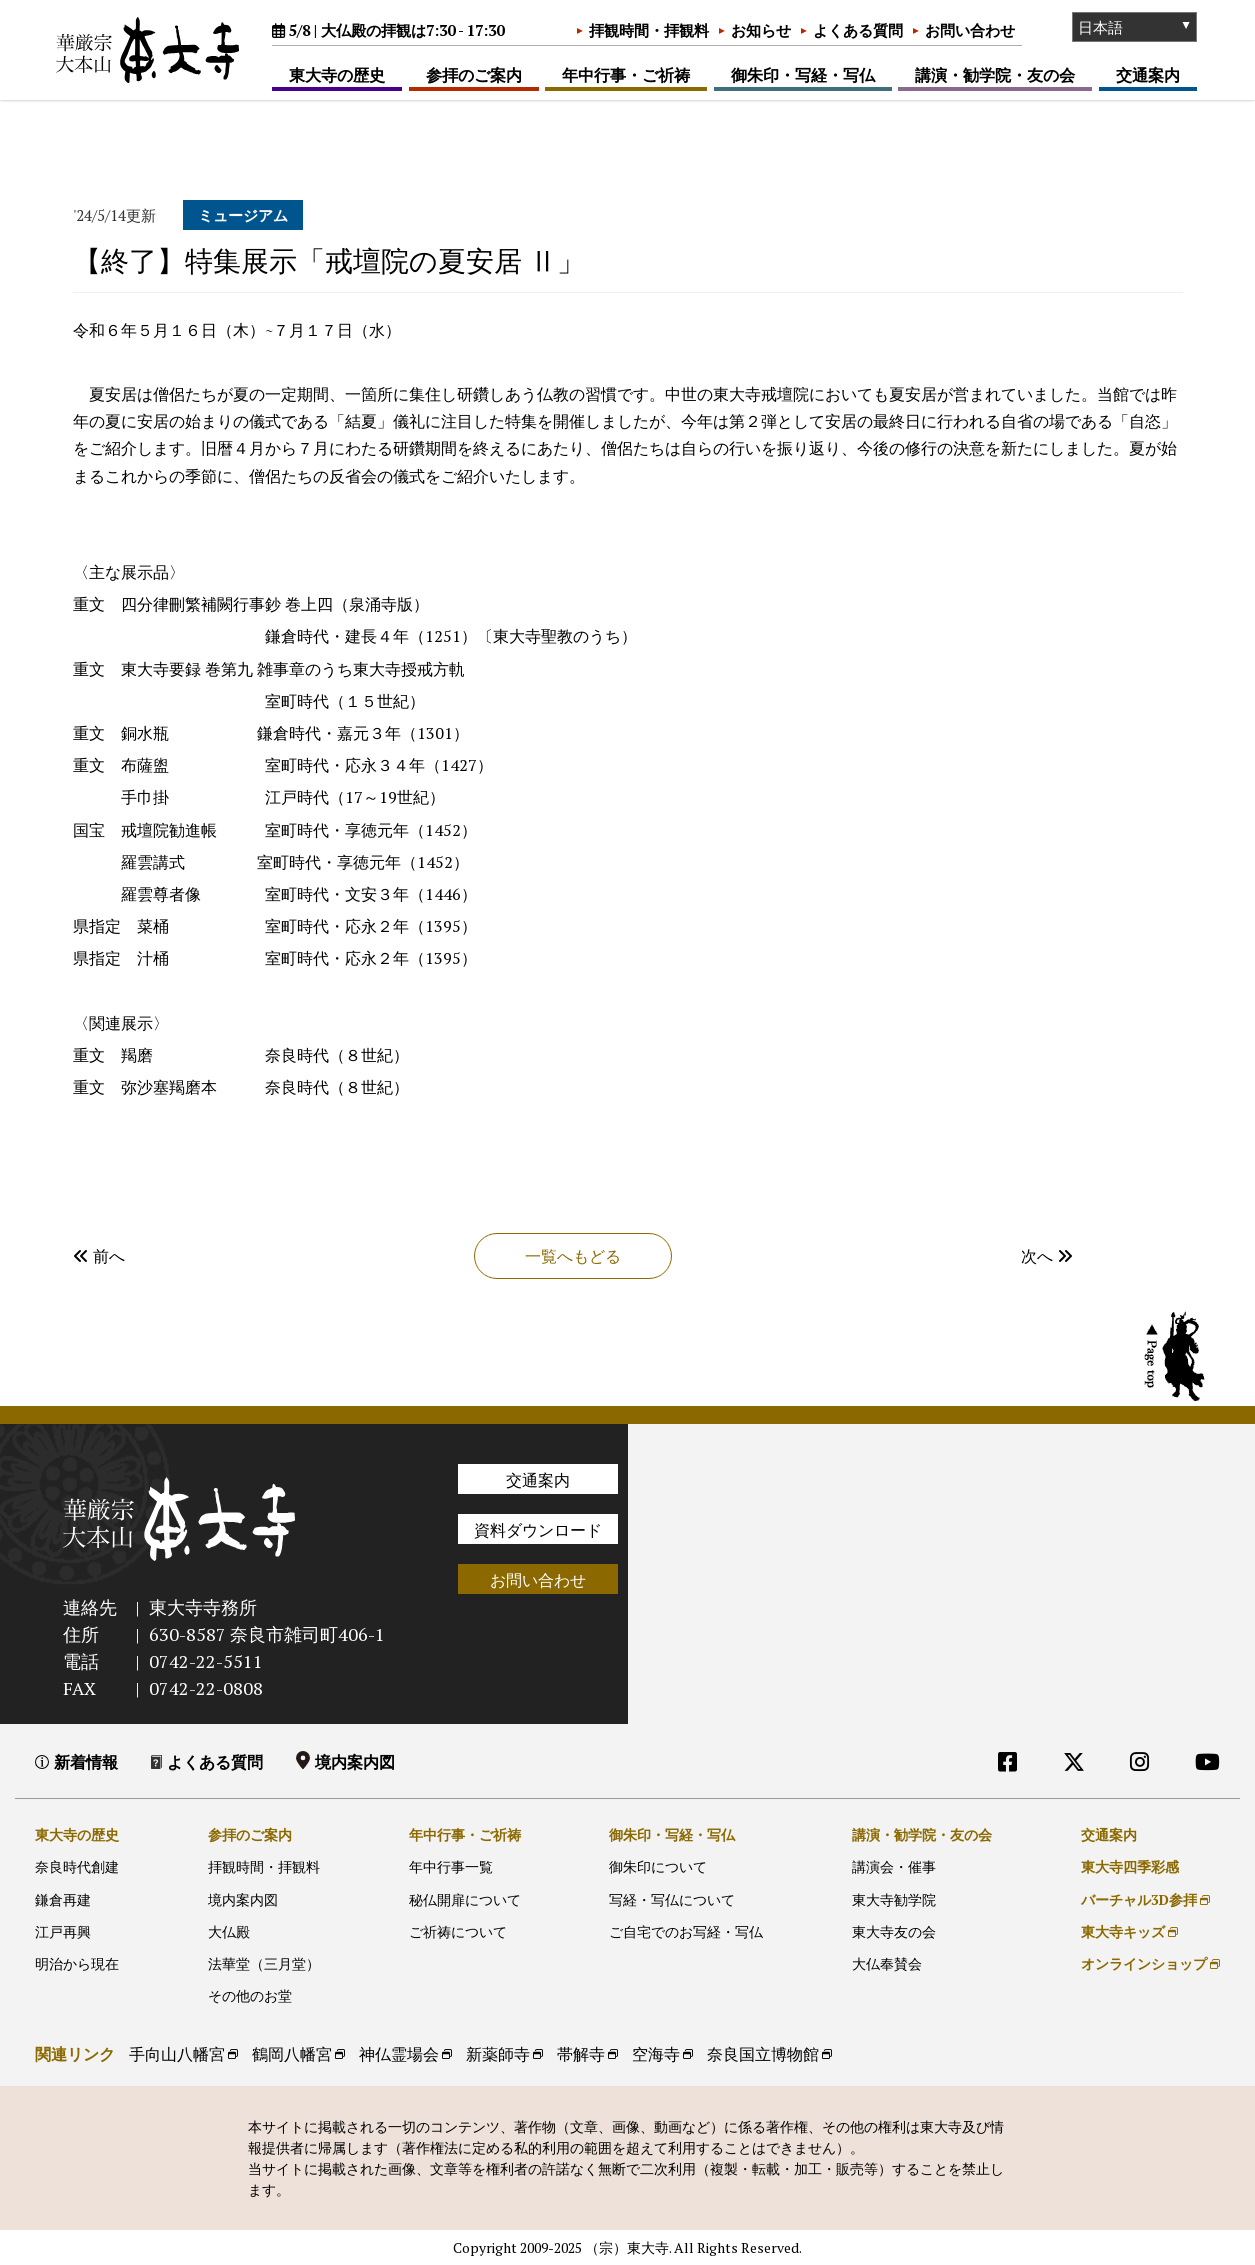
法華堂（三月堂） (264, 1963)
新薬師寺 (498, 2054)
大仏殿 (229, 1931)
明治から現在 (77, 1963)
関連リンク (75, 2054)
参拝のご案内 (474, 75)
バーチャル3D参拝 (1139, 1899)
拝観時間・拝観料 (649, 30)
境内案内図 (355, 1762)
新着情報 (86, 1762)
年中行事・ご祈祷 (626, 75)
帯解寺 (581, 2054)
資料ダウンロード (538, 1530)
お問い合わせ (970, 30)
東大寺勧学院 (894, 1899)
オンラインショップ (1144, 1963)
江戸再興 (63, 1931)
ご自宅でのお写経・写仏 (686, 1931)
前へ (99, 1256)
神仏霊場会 (399, 2054)
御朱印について (658, 1866)
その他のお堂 (250, 1995)
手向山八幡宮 (177, 2054)
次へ (1047, 1256)
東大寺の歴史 (337, 75)
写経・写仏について (672, 1899)
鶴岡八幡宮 (292, 2054)
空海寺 (656, 2054)
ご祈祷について (458, 1931)
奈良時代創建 (77, 1866)
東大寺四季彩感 (1130, 1866)
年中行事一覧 (451, 1866)
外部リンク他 (1123, 1802)
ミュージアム (243, 215)
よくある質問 (858, 30)
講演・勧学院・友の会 (995, 75)
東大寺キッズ (1123, 1931)
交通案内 (1148, 75)
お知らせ (761, 30)
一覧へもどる (573, 1256)
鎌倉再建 (63, 1899)
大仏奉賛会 (887, 1963)
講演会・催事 (894, 1866)
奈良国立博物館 (763, 2054)
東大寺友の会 (894, 1931)
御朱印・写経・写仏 (803, 75)
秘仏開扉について (465, 1899)
